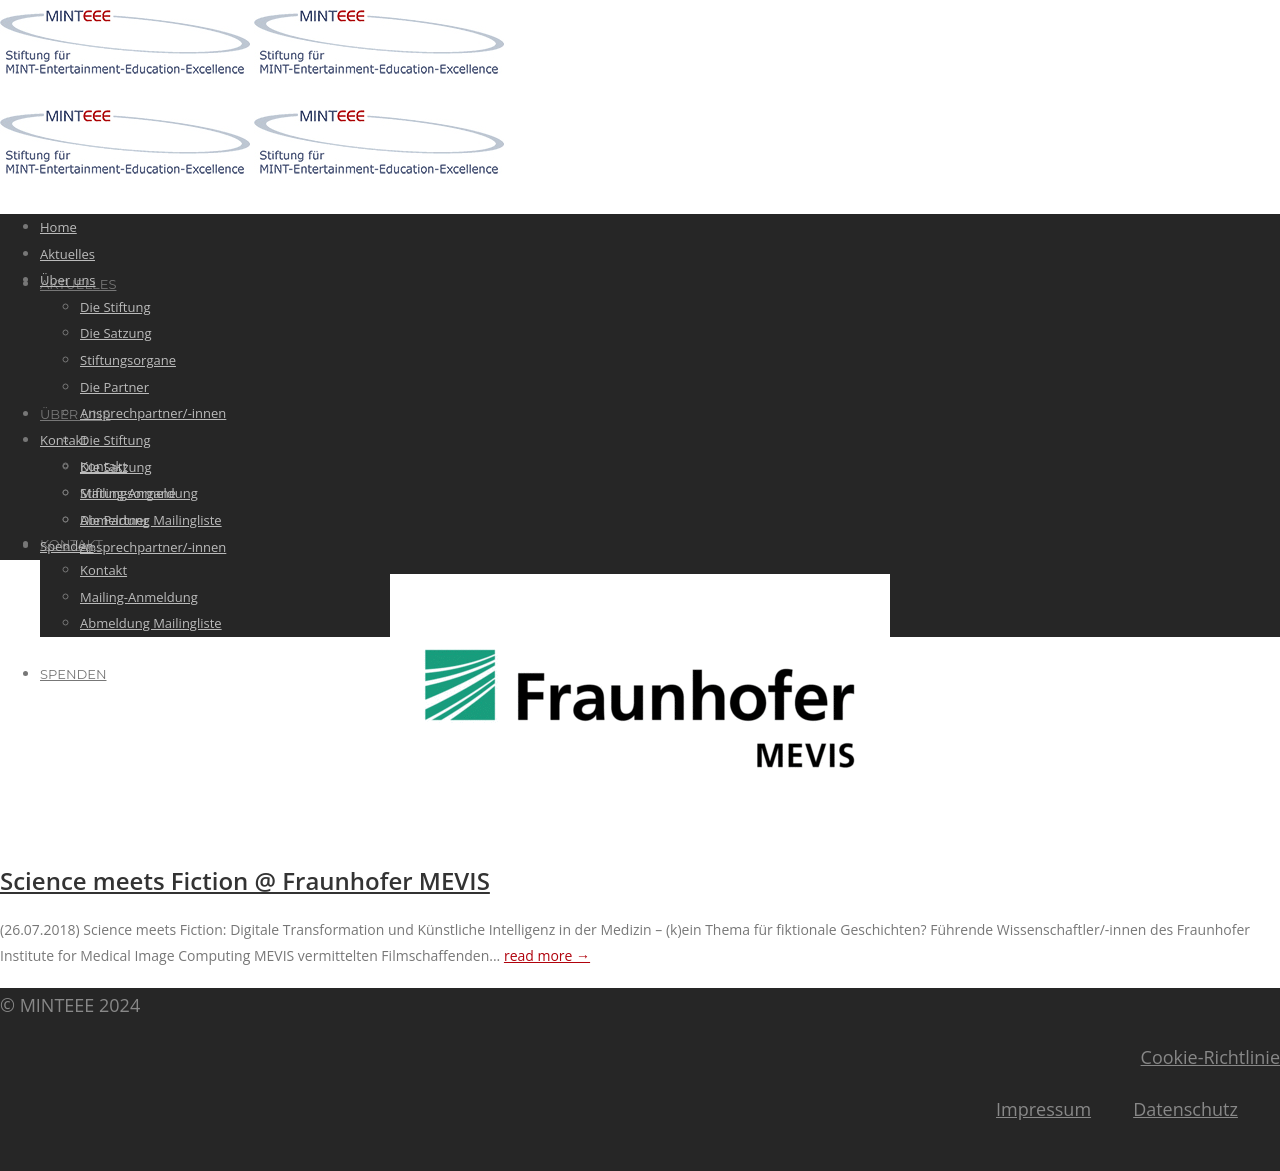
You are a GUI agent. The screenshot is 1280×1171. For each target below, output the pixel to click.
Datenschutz (1185, 1109)
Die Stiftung (115, 440)
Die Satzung (115, 333)
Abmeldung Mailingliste (151, 623)
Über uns (75, 414)
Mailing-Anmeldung (139, 597)
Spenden (73, 674)
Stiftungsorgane (128, 360)
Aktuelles (67, 254)
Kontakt (103, 570)
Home (58, 227)
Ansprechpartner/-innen (153, 547)
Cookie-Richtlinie (1210, 1057)
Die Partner (114, 387)
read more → (547, 955)
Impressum (1043, 1109)
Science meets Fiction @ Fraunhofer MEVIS (245, 880)
